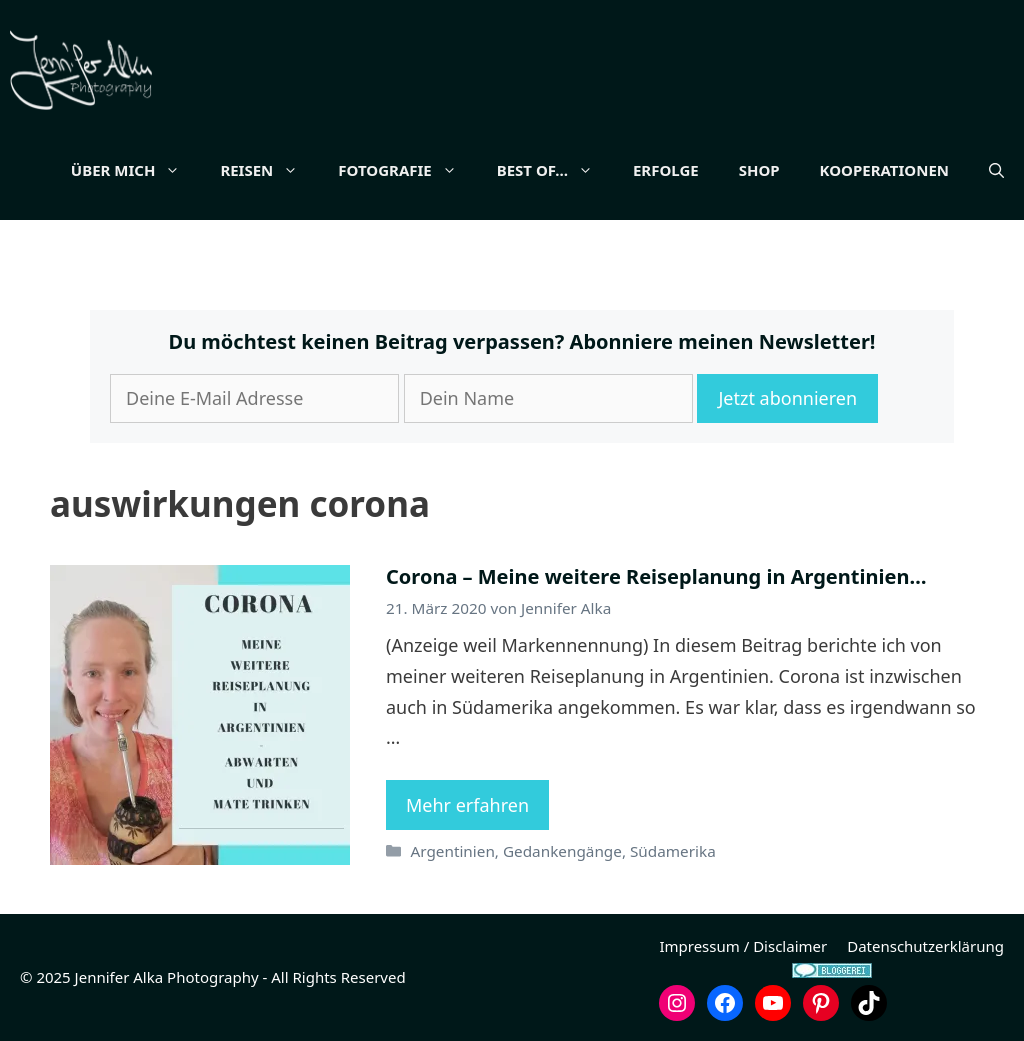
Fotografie (407, 170)
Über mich (136, 170)
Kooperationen (884, 170)
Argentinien (452, 851)
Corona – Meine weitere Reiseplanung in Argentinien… (656, 576)
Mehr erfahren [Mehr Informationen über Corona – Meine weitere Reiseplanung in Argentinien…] (467, 805)
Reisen (269, 170)
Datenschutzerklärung (925, 946)
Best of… (555, 170)
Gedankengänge (562, 851)
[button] (996, 170)
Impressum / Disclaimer (743, 946)
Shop (759, 170)
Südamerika (673, 851)
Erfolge (666, 170)
